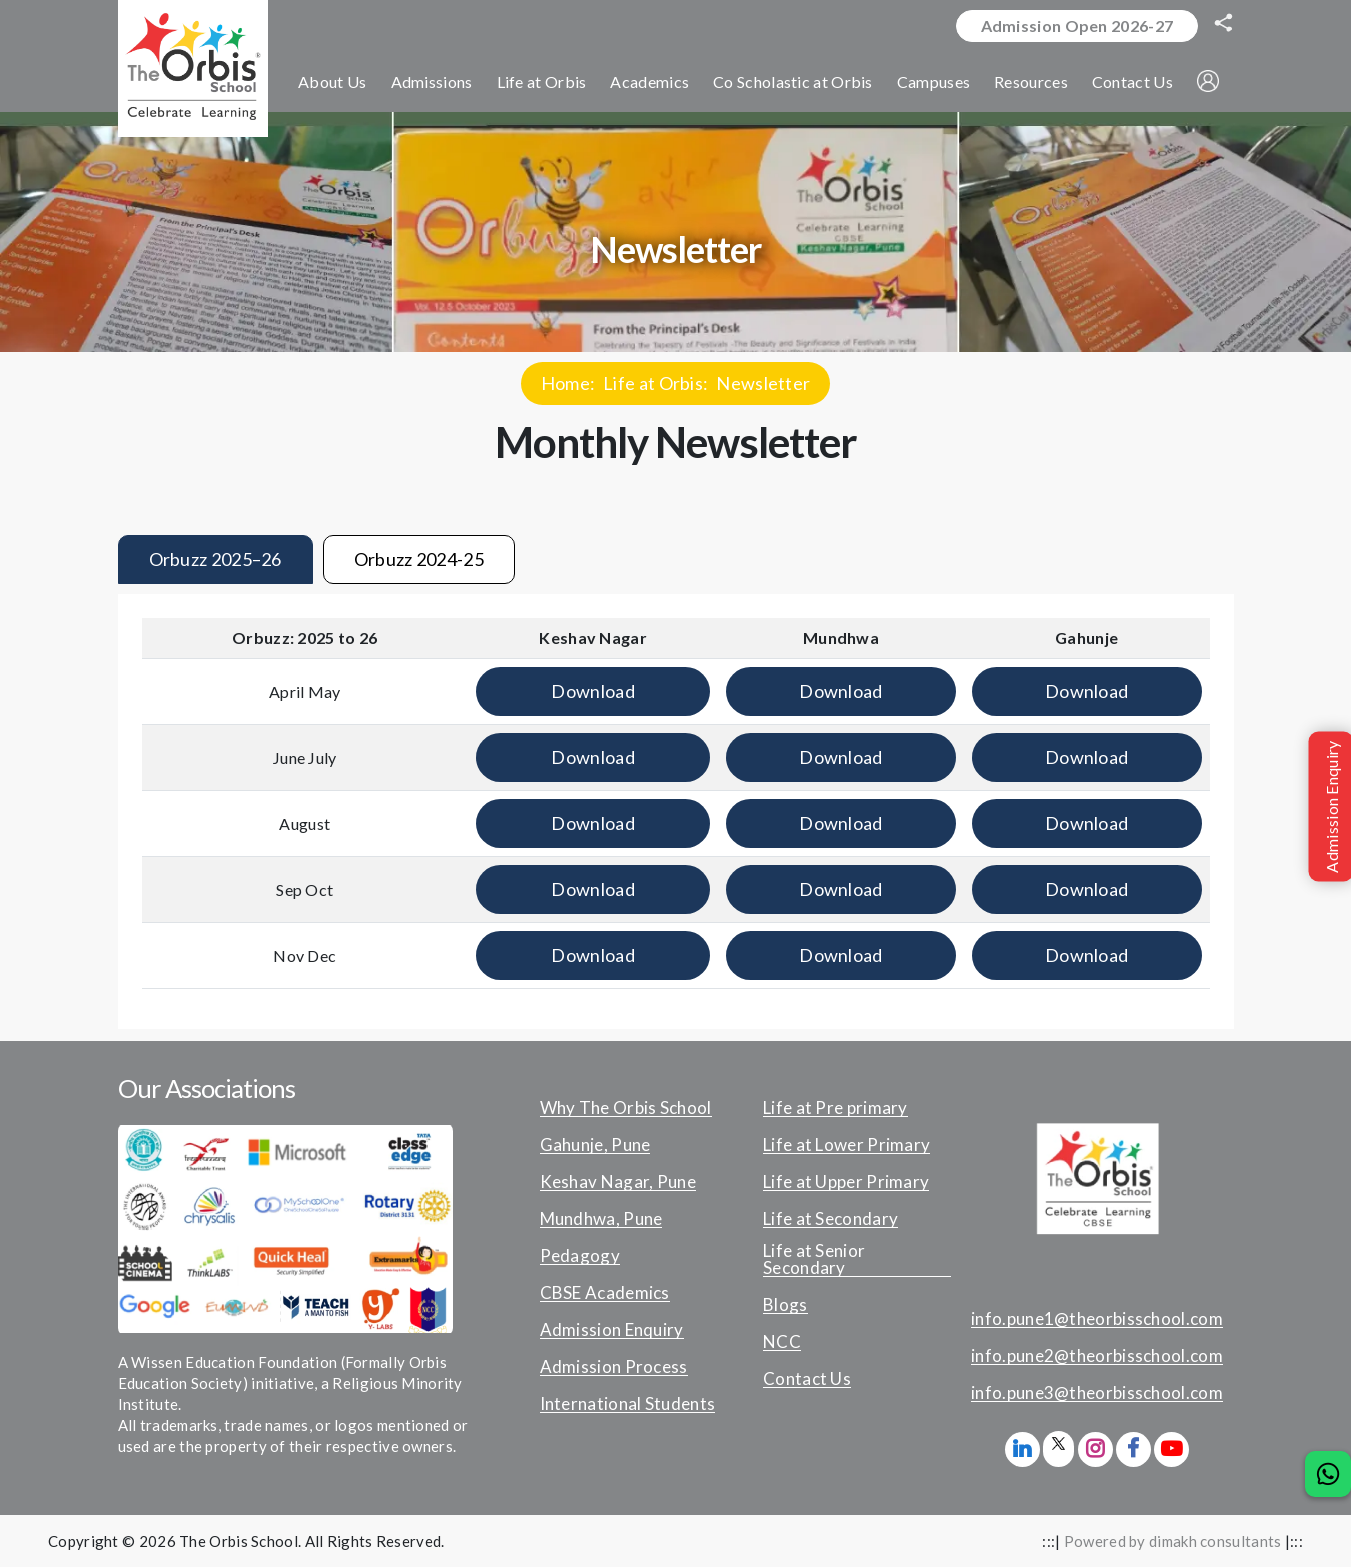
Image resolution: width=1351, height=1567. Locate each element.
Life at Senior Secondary (814, 1259)
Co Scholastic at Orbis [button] (793, 81)
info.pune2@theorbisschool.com (1097, 1356)
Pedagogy (580, 1256)
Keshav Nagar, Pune (618, 1182)
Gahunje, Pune (595, 1145)
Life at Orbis (653, 383)
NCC (782, 1342)
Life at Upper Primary (846, 1182)
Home (565, 383)
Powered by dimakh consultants (1173, 1541)
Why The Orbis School (626, 1108)
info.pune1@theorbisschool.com (1097, 1319)
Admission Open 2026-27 (1077, 25)
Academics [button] (649, 81)
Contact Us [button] (1132, 81)
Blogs (785, 1305)
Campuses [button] (933, 81)
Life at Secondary (830, 1219)
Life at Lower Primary (846, 1145)
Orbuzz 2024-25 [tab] (419, 559)
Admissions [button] (432, 81)
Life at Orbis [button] (542, 81)
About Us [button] (332, 81)
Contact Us (807, 1379)
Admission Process (614, 1367)
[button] (1208, 81)
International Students (628, 1404)
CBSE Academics (605, 1293)
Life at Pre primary (835, 1108)
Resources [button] (1031, 81)
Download (592, 691)
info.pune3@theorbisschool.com (1097, 1393)
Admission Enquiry (612, 1330)
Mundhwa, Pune (601, 1219)
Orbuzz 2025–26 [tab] (215, 559)
